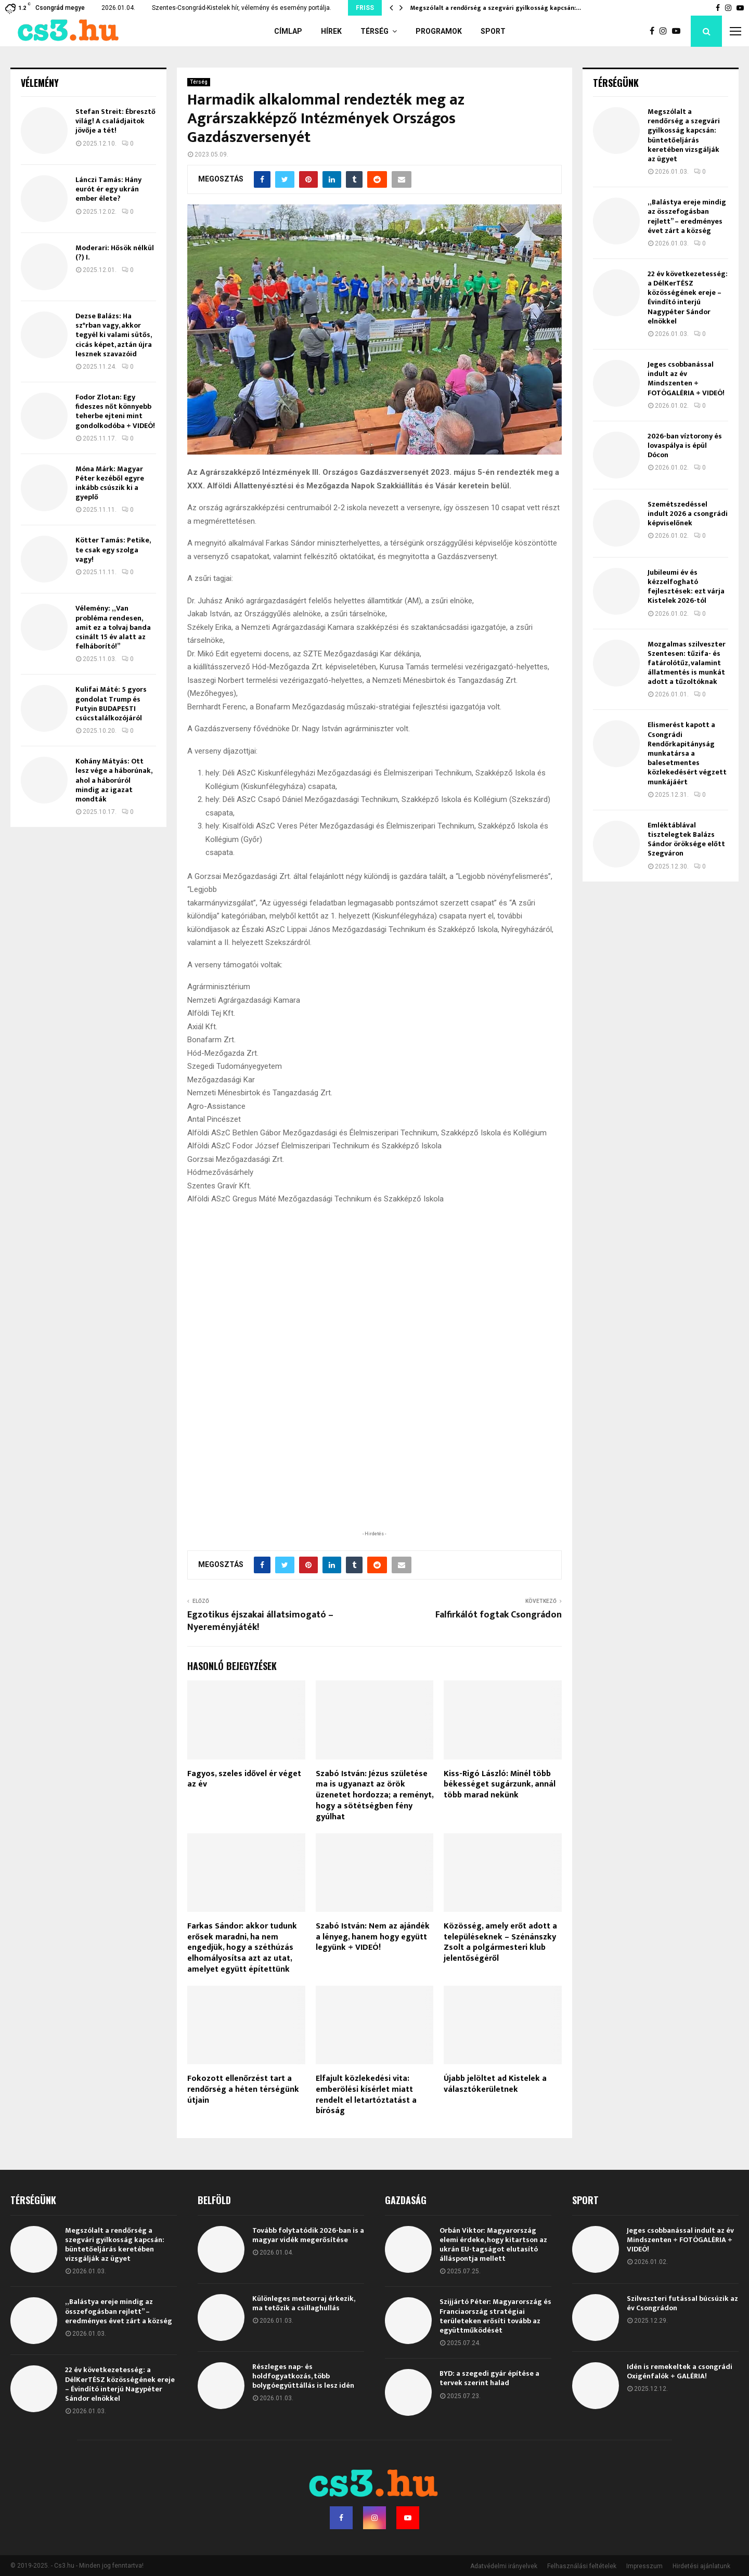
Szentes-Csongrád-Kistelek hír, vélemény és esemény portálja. (241, 7)
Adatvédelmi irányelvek (503, 2566)
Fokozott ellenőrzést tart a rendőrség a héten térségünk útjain (243, 2089)
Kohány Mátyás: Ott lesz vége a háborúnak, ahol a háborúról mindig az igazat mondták (113, 780)
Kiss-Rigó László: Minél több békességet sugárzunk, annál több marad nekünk (500, 1785)
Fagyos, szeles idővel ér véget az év (244, 1779)
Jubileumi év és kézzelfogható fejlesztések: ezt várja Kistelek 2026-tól (686, 586)
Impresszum (644, 2566)
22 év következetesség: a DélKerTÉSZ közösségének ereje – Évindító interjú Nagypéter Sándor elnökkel (688, 297)
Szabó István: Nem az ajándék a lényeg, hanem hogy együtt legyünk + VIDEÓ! (373, 1937)
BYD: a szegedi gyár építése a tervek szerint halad (489, 2378)
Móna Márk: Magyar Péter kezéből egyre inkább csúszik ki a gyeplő (109, 483)
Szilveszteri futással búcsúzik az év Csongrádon (682, 2303)
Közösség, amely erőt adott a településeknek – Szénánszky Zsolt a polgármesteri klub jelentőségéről (500, 1942)
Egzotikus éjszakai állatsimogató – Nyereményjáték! (260, 1621)
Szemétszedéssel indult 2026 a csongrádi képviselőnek (688, 513)
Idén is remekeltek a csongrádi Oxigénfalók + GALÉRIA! (679, 2371)
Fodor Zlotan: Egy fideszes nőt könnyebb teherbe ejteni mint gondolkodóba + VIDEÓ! (115, 411)
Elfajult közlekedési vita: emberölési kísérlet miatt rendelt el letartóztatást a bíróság (366, 2095)
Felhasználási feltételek (581, 2566)
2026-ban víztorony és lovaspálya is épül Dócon (685, 445)
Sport (493, 31)
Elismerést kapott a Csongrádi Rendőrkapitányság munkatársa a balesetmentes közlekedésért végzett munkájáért (687, 753)
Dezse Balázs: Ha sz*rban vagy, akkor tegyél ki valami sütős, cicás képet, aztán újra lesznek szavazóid (113, 335)
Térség (374, 31)
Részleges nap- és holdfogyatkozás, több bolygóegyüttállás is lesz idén (303, 2376)
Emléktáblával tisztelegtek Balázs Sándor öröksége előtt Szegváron (686, 839)
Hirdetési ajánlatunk (701, 2566)
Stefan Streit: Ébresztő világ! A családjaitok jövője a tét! (115, 121)
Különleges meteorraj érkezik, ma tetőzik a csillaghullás (303, 2303)
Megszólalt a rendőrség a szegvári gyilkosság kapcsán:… (495, 8)
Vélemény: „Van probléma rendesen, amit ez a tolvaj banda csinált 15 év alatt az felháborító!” (113, 627)
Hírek (331, 31)
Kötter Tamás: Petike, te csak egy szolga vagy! (112, 549)
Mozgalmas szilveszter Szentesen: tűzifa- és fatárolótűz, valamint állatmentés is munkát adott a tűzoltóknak (687, 663)
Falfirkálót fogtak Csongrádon (498, 1615)
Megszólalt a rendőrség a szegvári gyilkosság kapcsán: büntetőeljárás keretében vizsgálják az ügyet (684, 135)
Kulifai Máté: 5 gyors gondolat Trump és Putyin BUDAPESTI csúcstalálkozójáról (111, 703)
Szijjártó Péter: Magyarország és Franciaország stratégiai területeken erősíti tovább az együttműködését (495, 2316)
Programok (439, 31)
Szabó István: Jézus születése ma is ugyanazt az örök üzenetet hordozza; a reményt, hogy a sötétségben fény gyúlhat (374, 1795)
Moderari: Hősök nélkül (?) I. (114, 252)
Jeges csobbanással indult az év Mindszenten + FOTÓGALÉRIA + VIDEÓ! (686, 378)
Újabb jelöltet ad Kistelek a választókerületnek (495, 2084)
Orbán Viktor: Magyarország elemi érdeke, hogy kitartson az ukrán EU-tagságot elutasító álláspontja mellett (493, 2244)
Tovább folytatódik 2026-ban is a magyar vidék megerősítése (308, 2235)
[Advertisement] (374, 1461)
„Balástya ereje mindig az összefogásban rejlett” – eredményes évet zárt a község (687, 216)
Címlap (288, 31)
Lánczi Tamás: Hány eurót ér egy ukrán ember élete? (108, 189)
